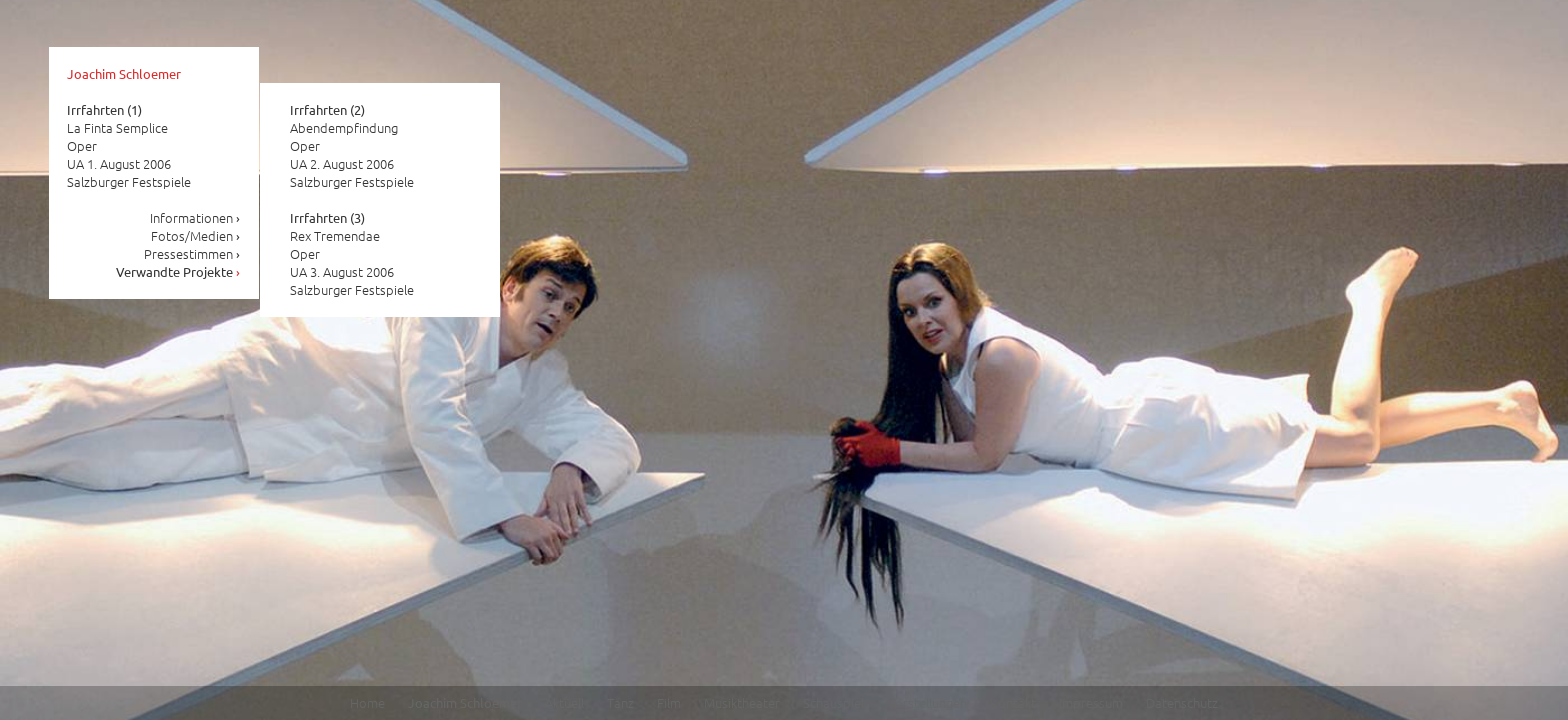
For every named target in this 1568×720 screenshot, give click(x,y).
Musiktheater (742, 702)
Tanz (620, 702)
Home (367, 702)
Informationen (195, 217)
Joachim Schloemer (124, 73)
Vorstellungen (927, 702)
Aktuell (564, 702)
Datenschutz (1182, 702)
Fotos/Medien (196, 235)
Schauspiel (833, 702)
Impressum (1091, 702)
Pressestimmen (192, 253)
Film (669, 702)
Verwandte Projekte (178, 271)
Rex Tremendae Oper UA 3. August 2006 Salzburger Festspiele (352, 254)
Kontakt (1013, 702)
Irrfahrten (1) (104, 109)
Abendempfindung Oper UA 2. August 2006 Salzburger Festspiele (352, 146)
